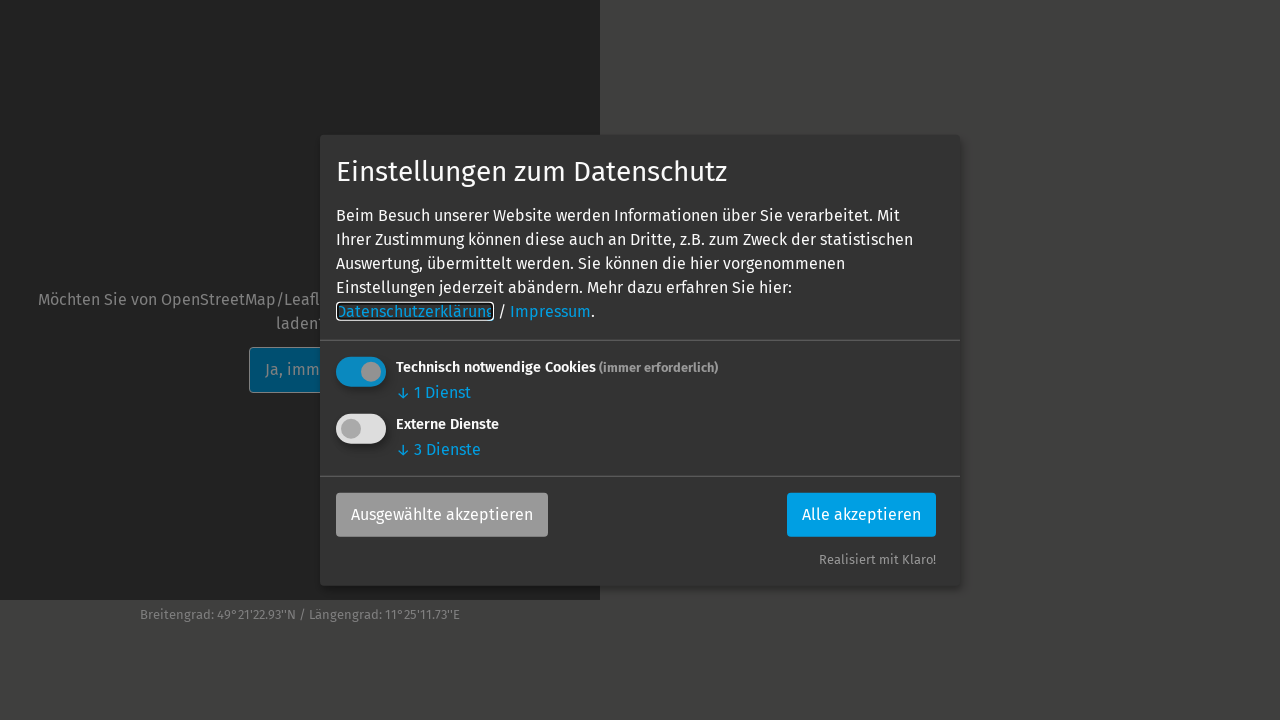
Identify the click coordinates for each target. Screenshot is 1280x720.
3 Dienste (438, 449)
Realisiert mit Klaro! (877, 559)
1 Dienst (433, 392)
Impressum (550, 311)
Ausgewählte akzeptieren (442, 514)
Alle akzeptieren (861, 514)
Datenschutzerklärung (415, 311)
